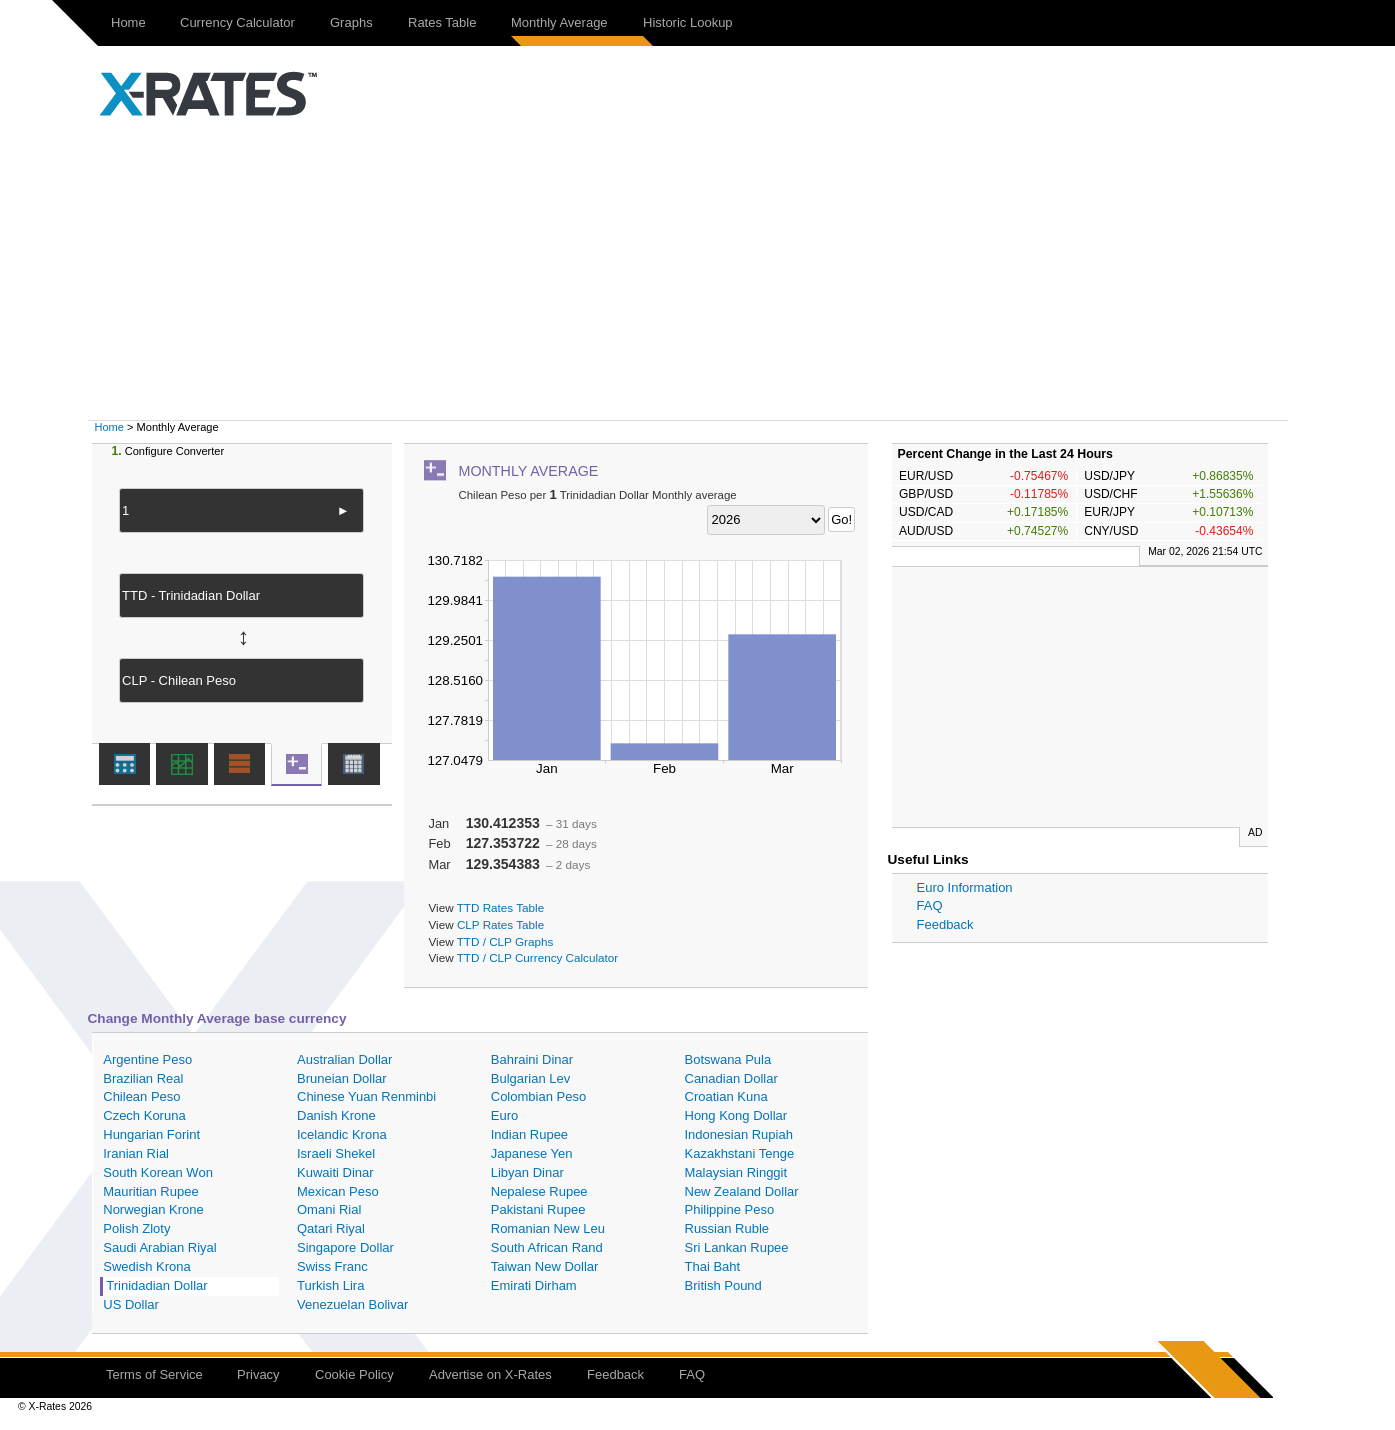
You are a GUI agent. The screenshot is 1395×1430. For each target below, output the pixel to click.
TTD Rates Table (500, 907)
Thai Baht (713, 1266)
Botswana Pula (728, 1059)
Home (128, 22)
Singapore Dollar (345, 1247)
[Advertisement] (698, 270)
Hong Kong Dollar (736, 1115)
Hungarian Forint (151, 1134)
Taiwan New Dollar (545, 1266)
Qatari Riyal (331, 1228)
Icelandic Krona (342, 1134)
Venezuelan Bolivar (352, 1304)
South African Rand (547, 1247)
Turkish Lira (330, 1285)
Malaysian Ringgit (736, 1172)
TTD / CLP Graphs (505, 941)
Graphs (351, 22)
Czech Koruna (144, 1115)
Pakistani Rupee (538, 1209)
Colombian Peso (538, 1096)
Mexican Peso (338, 1191)
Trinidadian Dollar (156, 1285)
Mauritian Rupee (150, 1191)
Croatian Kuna (726, 1096)
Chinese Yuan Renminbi (366, 1096)
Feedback (945, 924)
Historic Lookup (688, 22)
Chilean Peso (141, 1096)
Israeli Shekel (336, 1153)
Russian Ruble (727, 1228)
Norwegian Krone (153, 1209)
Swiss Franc (332, 1266)
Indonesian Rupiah (739, 1134)
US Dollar (131, 1304)
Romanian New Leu (548, 1228)
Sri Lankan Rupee (737, 1247)
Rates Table (442, 22)
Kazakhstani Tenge (740, 1153)
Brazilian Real (143, 1078)
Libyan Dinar (527, 1172)
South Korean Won (158, 1172)
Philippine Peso (730, 1209)
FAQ (930, 905)
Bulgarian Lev (531, 1078)
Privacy (258, 1374)
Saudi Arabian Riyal (159, 1247)
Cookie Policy (354, 1374)
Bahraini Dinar (532, 1059)
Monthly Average (559, 22)
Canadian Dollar (731, 1078)
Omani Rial (329, 1209)
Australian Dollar (344, 1059)
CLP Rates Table (500, 924)
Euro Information (965, 887)
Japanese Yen (532, 1153)
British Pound (723, 1285)
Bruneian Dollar (342, 1078)
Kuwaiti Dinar (335, 1172)
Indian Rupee (529, 1134)
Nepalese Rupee (539, 1191)
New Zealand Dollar (742, 1191)
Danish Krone (336, 1115)
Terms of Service (154, 1374)
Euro (504, 1115)
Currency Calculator (237, 22)
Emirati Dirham (534, 1285)
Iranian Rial (136, 1153)
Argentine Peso (147, 1059)
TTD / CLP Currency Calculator (538, 957)
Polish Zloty (136, 1228)
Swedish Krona (146, 1266)
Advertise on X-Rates (490, 1374)
